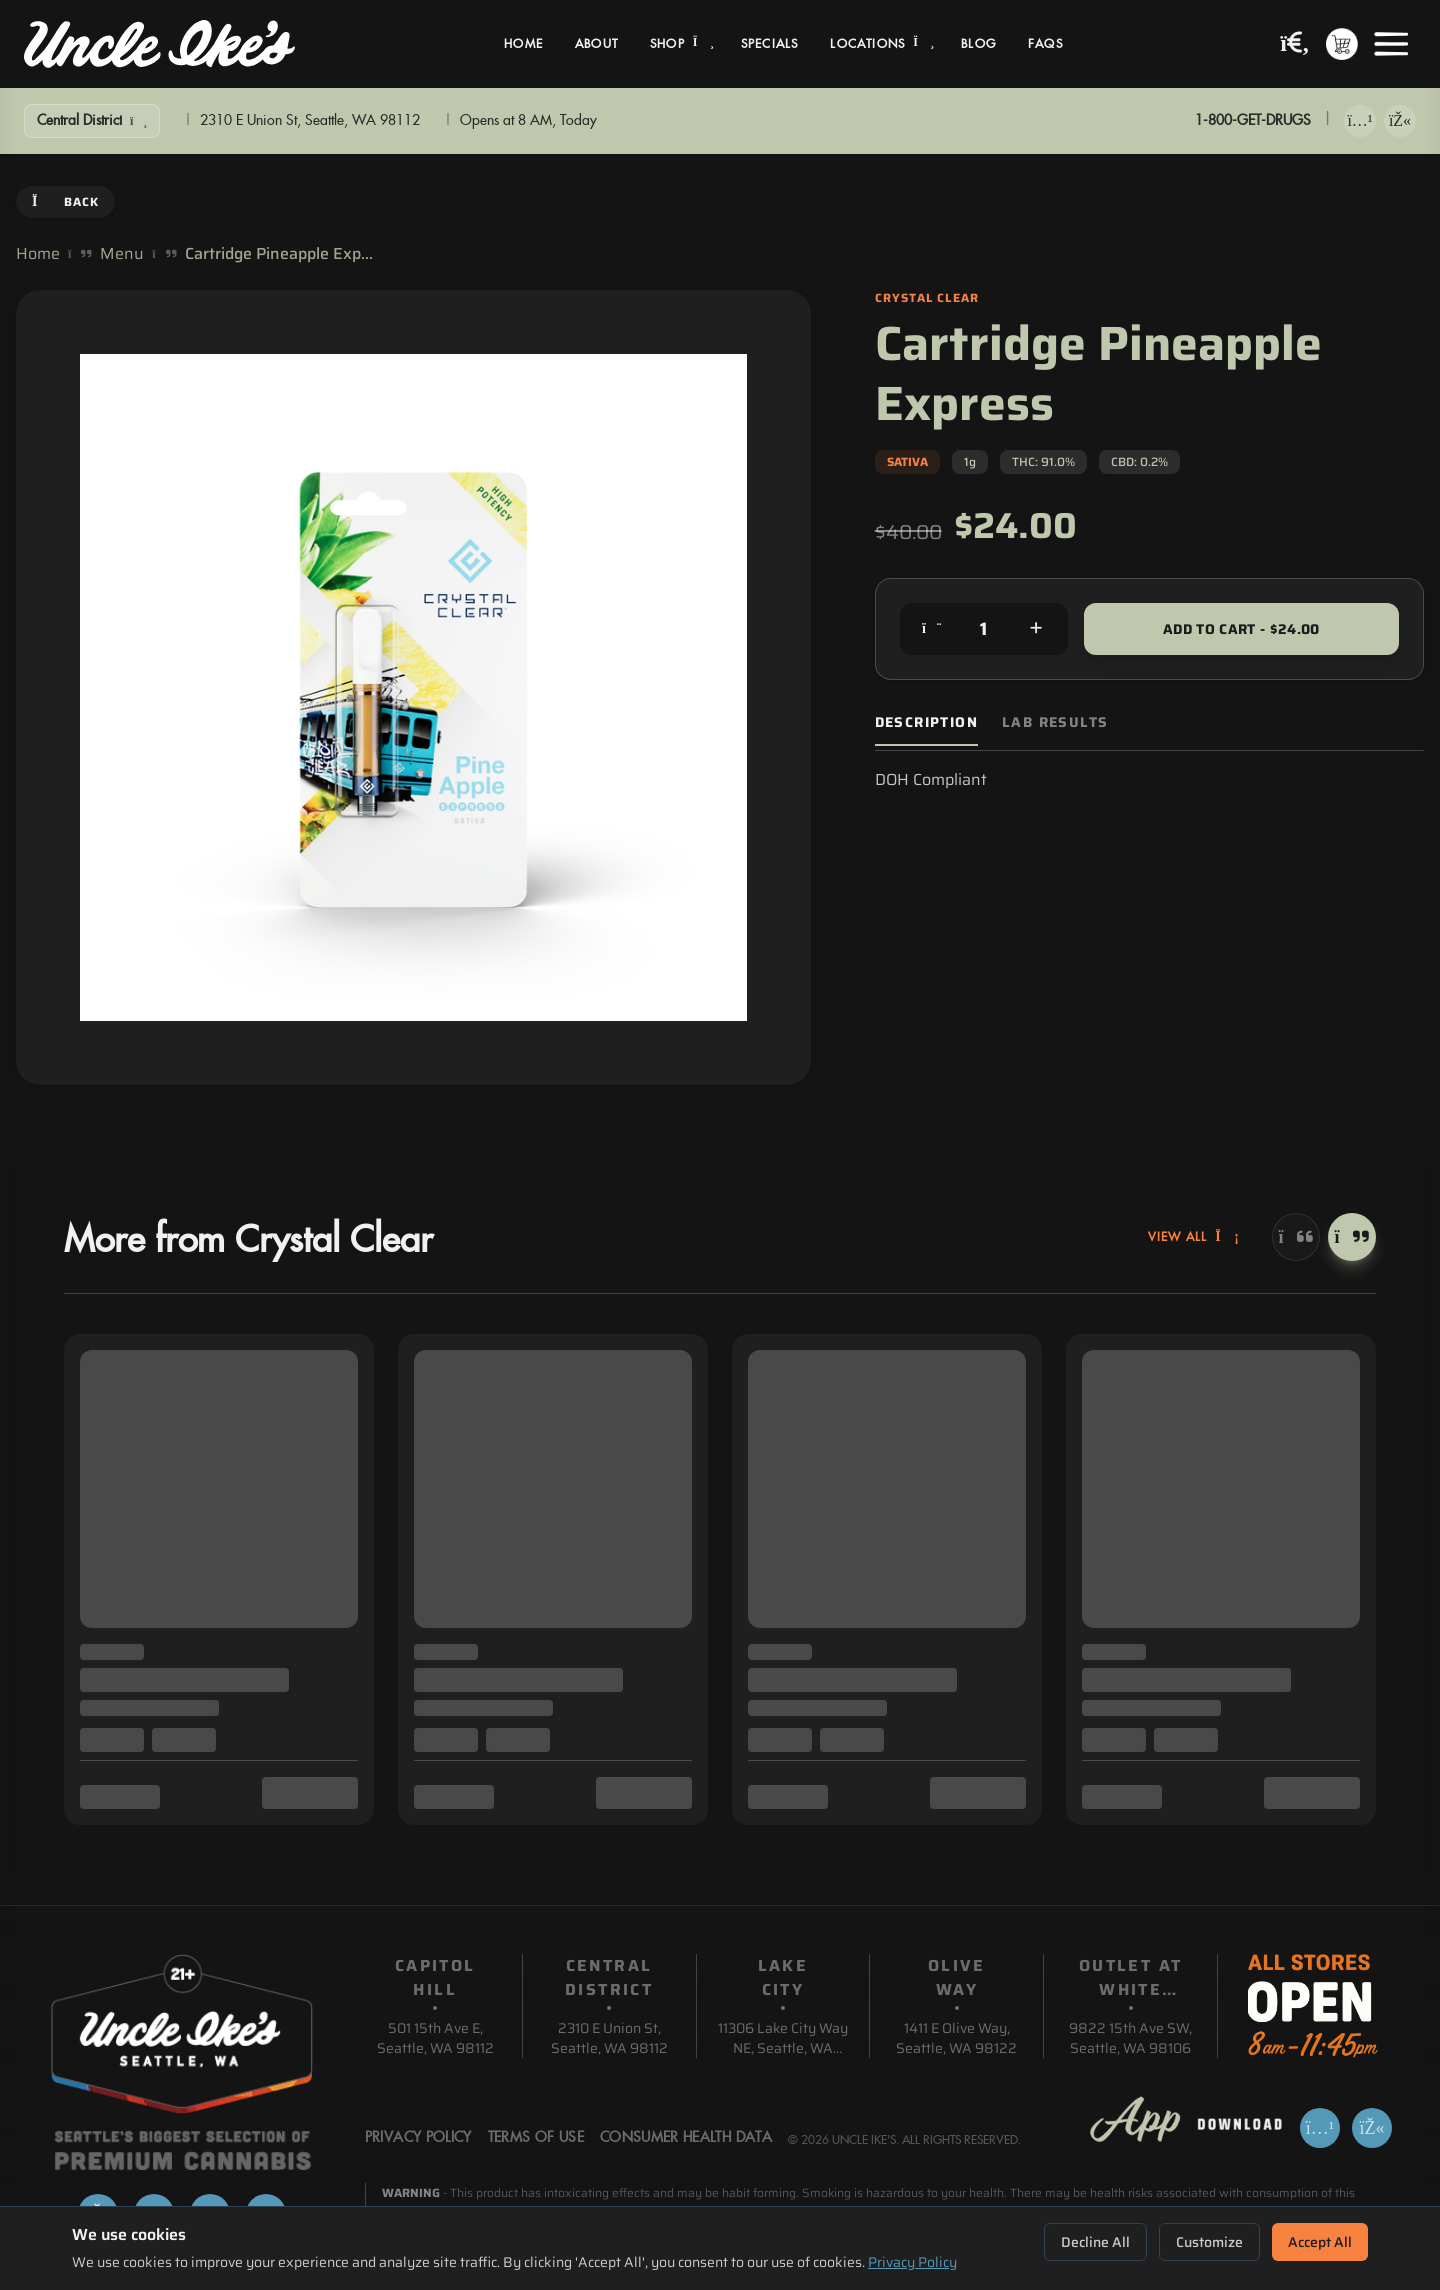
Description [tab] (926, 722)
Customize (1209, 2242)
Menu (122, 254)
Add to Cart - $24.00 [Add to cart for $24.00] (1241, 629)
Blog (978, 44)
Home (523, 44)
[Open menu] (1391, 44)
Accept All (1320, 2242)
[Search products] (1295, 44)
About (596, 44)
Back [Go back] (65, 201)
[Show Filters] (92, 121)
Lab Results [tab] (1055, 722)
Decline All (1095, 2242)
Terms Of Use (536, 2138)
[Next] (1352, 1237)
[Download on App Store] (1360, 121)
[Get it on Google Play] (1400, 121)
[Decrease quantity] (932, 629)
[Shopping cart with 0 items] (1342, 44)
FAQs (1045, 44)
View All (1194, 1237)
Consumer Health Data (686, 2138)
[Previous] (1296, 1237)
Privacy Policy (912, 2262)
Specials (770, 44)
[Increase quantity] (1036, 629)
